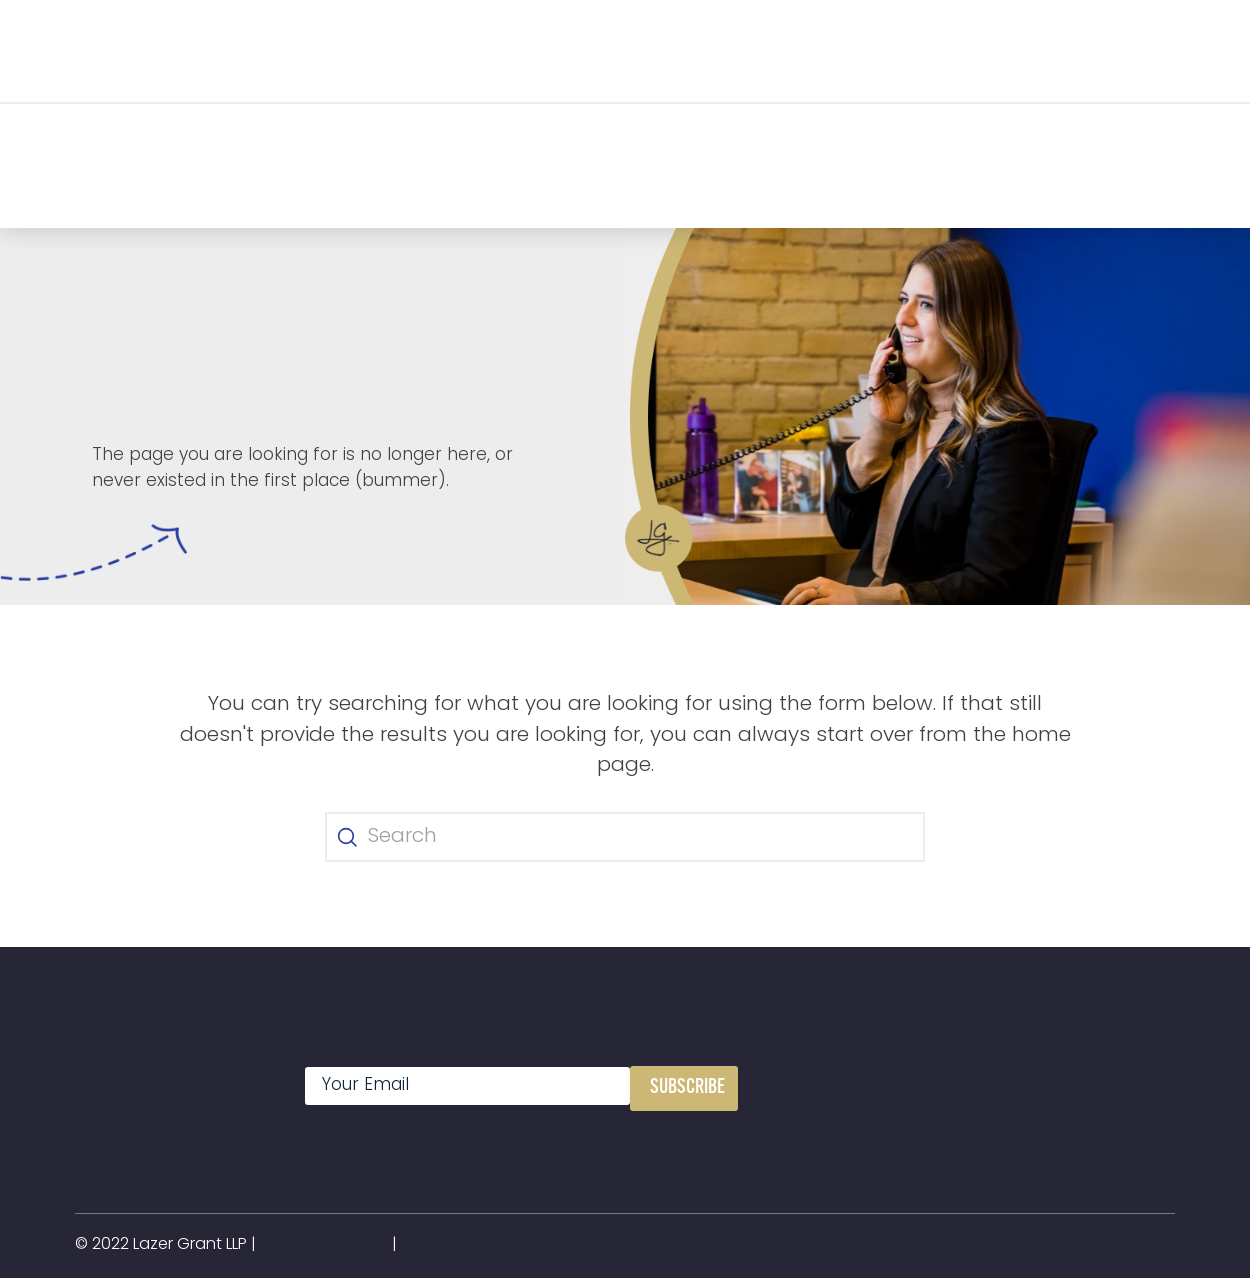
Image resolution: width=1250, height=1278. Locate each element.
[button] (303, 50)
